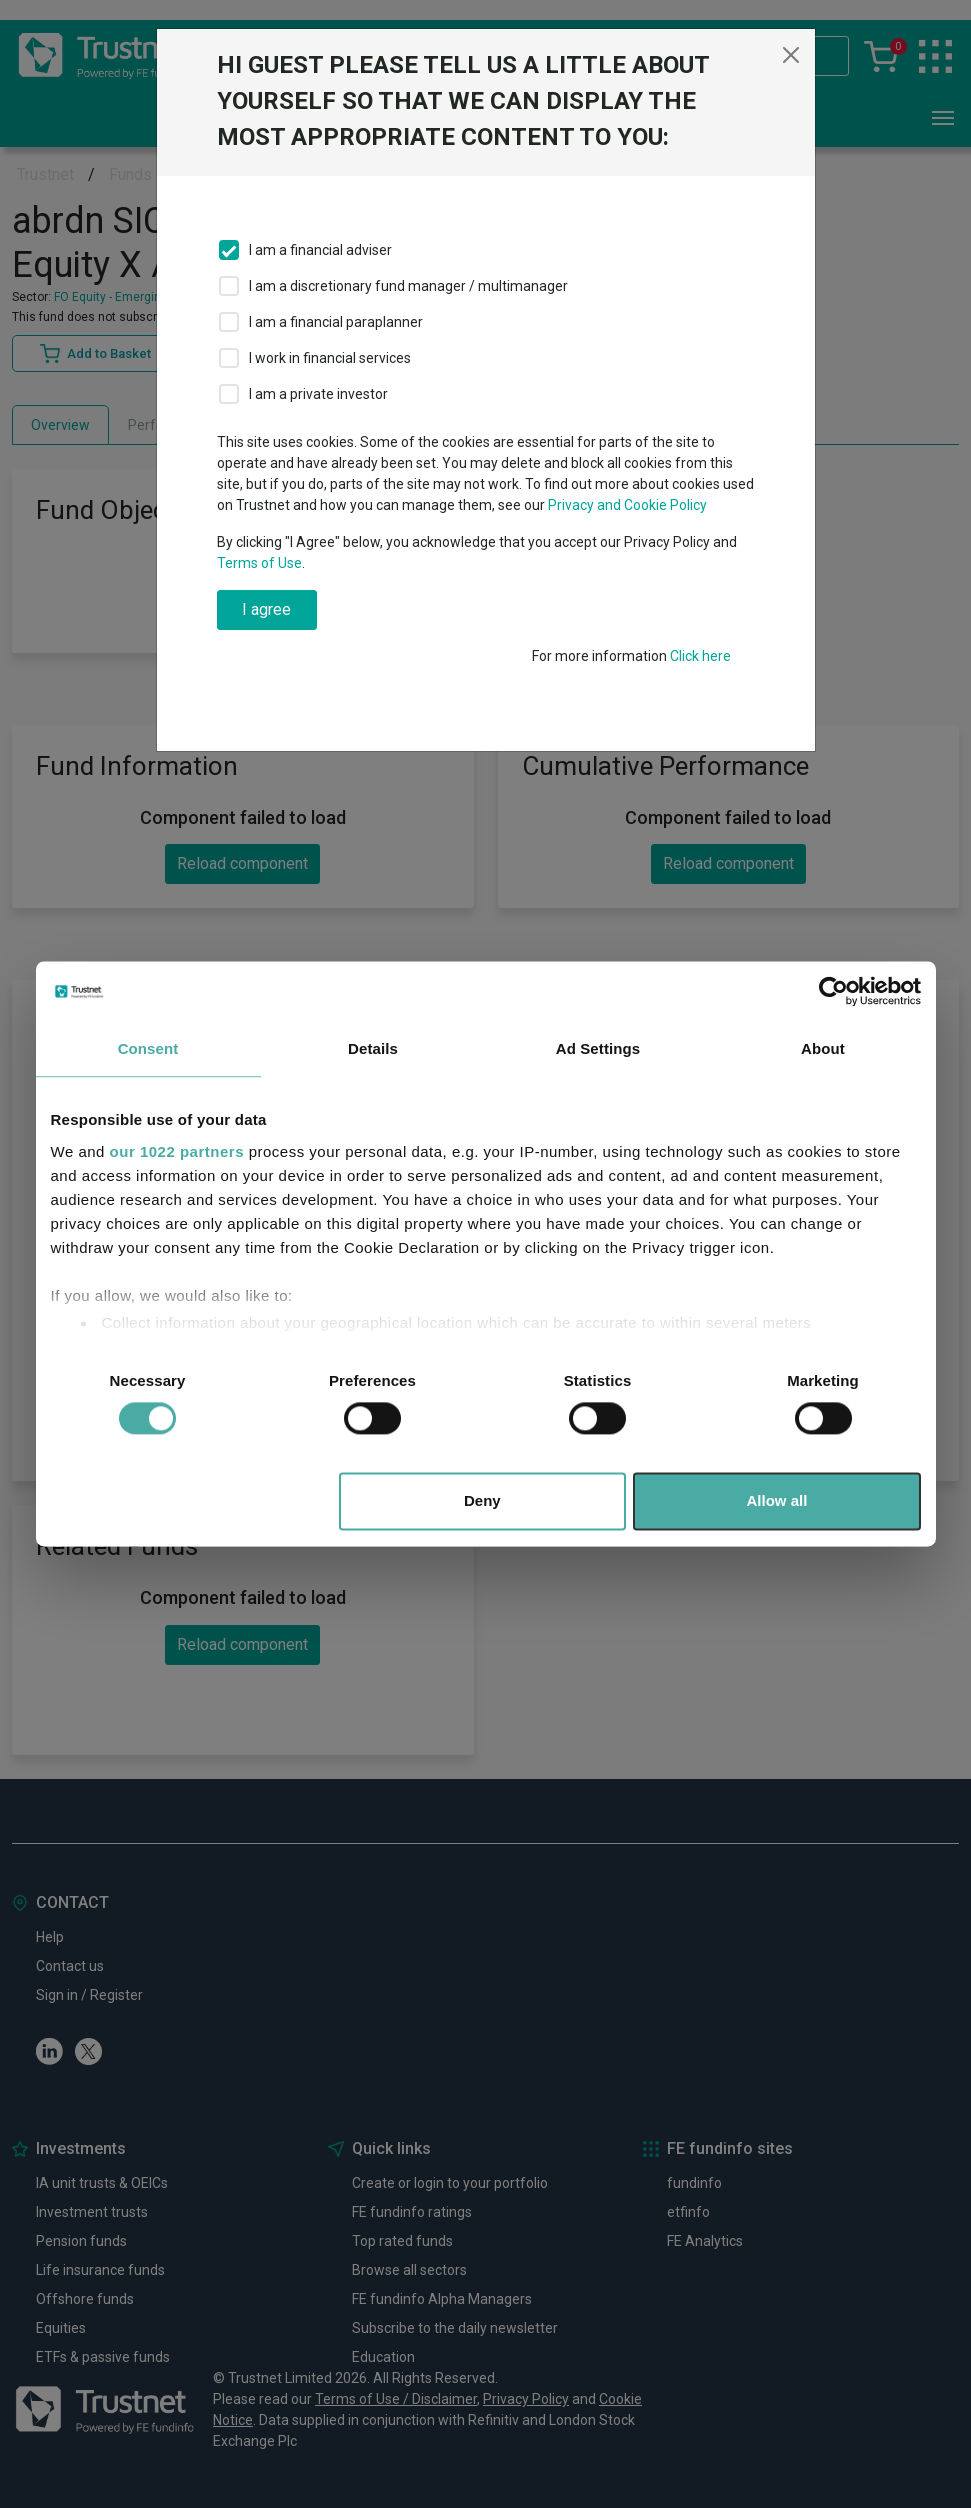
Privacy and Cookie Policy (627, 505)
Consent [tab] (148, 1048)
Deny (482, 1501)
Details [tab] (373, 1048)
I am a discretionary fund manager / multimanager (408, 286)
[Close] (791, 55)
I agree (266, 609)
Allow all (777, 1501)
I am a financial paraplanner (336, 322)
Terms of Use (259, 563)
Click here (700, 656)
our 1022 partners (177, 1151)
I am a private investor (318, 394)
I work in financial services (330, 358)
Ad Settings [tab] (598, 1048)
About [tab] (823, 1048)
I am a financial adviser (320, 250)
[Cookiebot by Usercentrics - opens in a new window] (833, 991)
